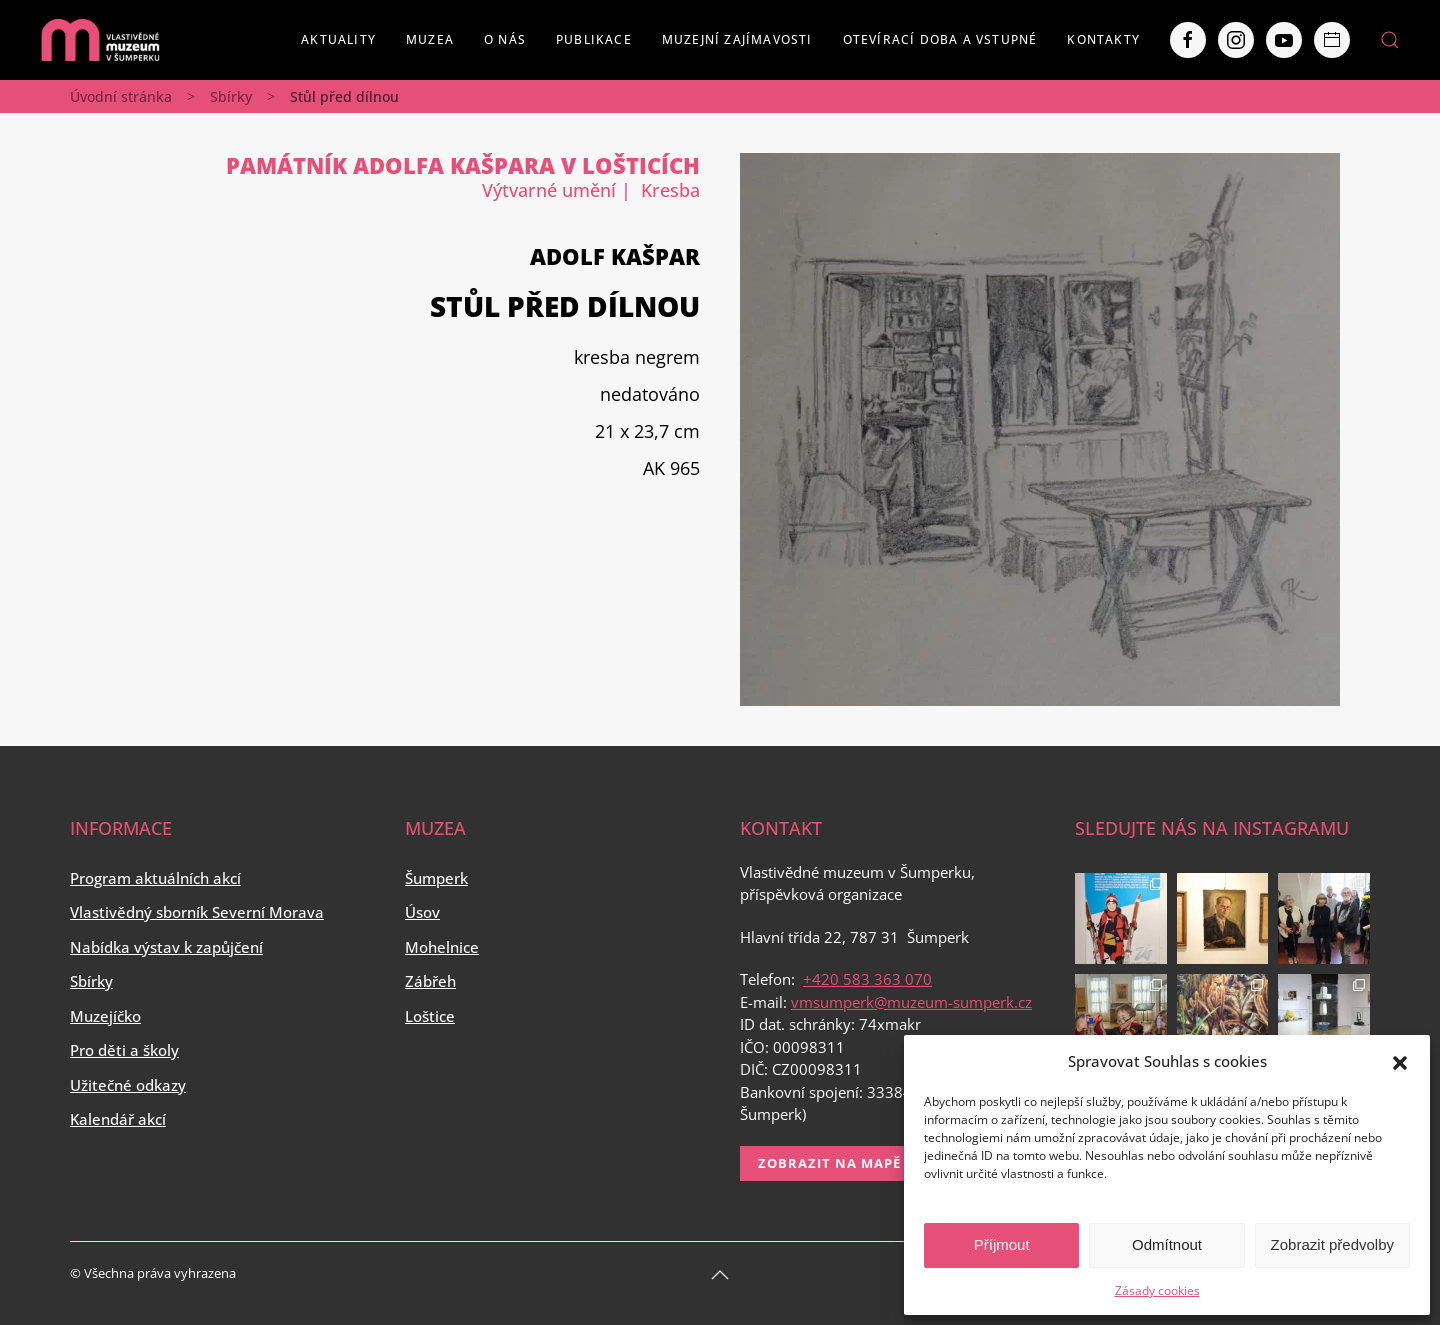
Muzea (430, 39)
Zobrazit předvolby (1332, 1244)
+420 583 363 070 (867, 979)
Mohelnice (442, 947)
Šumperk (436, 878)
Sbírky (231, 96)
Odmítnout (1167, 1244)
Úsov (422, 912)
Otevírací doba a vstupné (940, 39)
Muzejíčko (105, 1016)
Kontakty (1103, 39)
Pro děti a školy (124, 1050)
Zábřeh (430, 981)
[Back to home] (100, 40)
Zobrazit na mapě (829, 1163)
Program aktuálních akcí (155, 878)
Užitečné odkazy (128, 1085)
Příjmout (1002, 1244)
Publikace (594, 39)
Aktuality (338, 39)
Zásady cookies (1157, 1290)
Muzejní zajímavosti (737, 39)
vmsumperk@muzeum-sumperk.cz (911, 1002)
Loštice (430, 1016)
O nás (505, 39)
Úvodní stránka (121, 96)
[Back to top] (720, 1275)
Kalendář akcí (118, 1119)
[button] (1400, 1061)
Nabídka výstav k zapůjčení (166, 947)
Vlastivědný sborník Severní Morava (197, 912)
